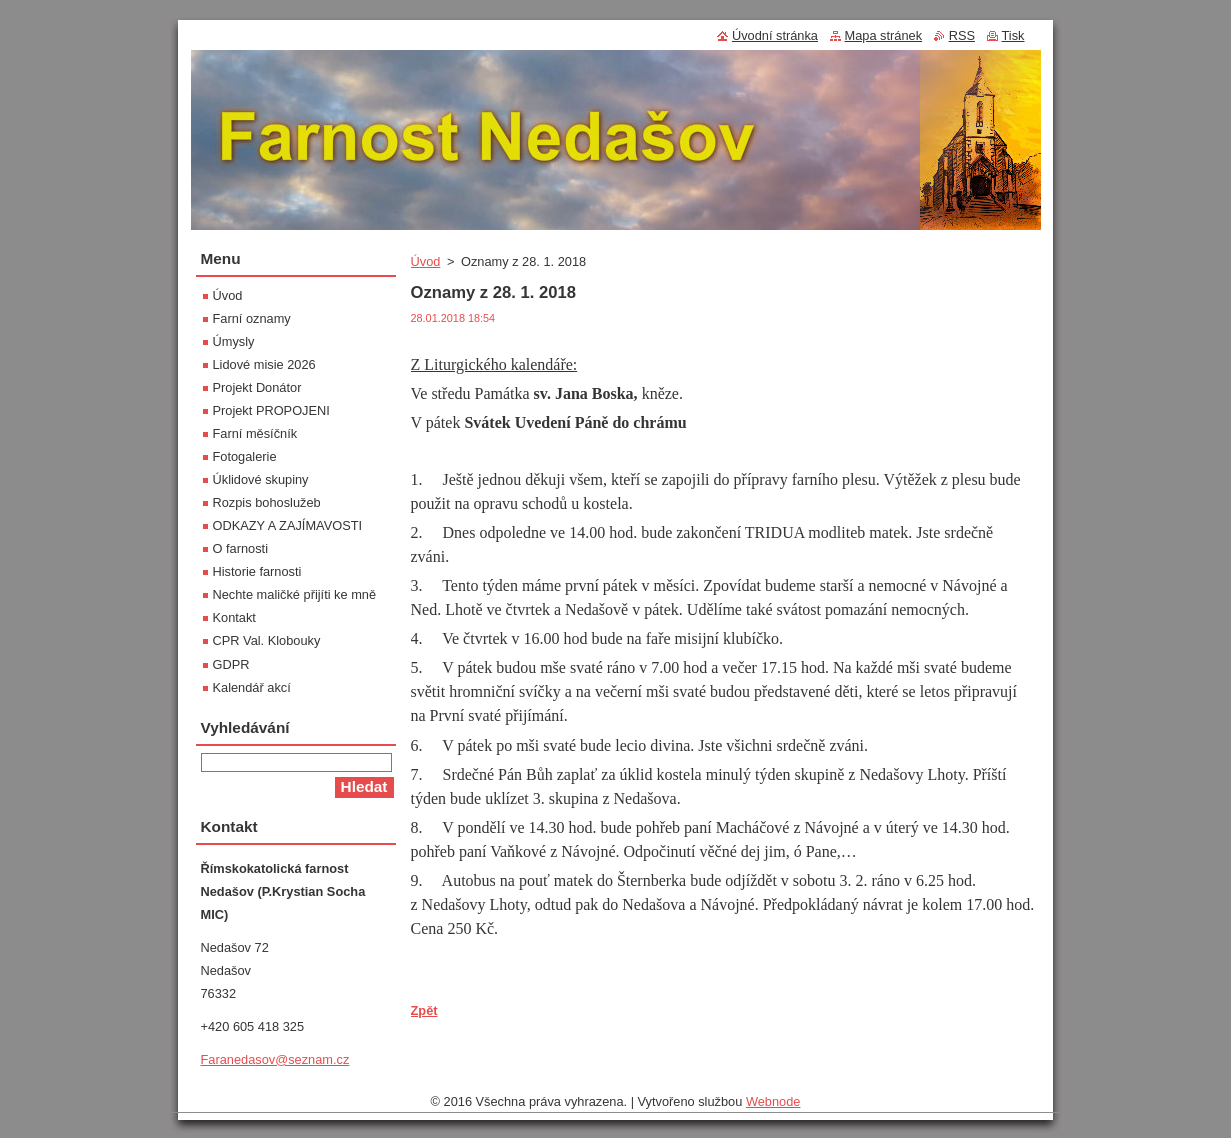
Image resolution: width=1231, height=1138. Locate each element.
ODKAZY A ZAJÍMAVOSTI (288, 525)
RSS (962, 35)
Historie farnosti (257, 571)
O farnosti (240, 548)
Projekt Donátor (257, 387)
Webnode (773, 1101)
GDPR (231, 664)
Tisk (1013, 35)
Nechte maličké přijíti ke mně (295, 594)
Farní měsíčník (255, 433)
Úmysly (234, 341)
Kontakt (234, 617)
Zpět (424, 1010)
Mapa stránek (884, 35)
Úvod (426, 261)
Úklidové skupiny (261, 479)
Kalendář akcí (252, 687)
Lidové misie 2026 (264, 364)
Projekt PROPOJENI (271, 410)
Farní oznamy (252, 318)
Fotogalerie (245, 456)
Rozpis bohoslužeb (267, 502)
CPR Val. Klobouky (267, 640)
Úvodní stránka (775, 35)
